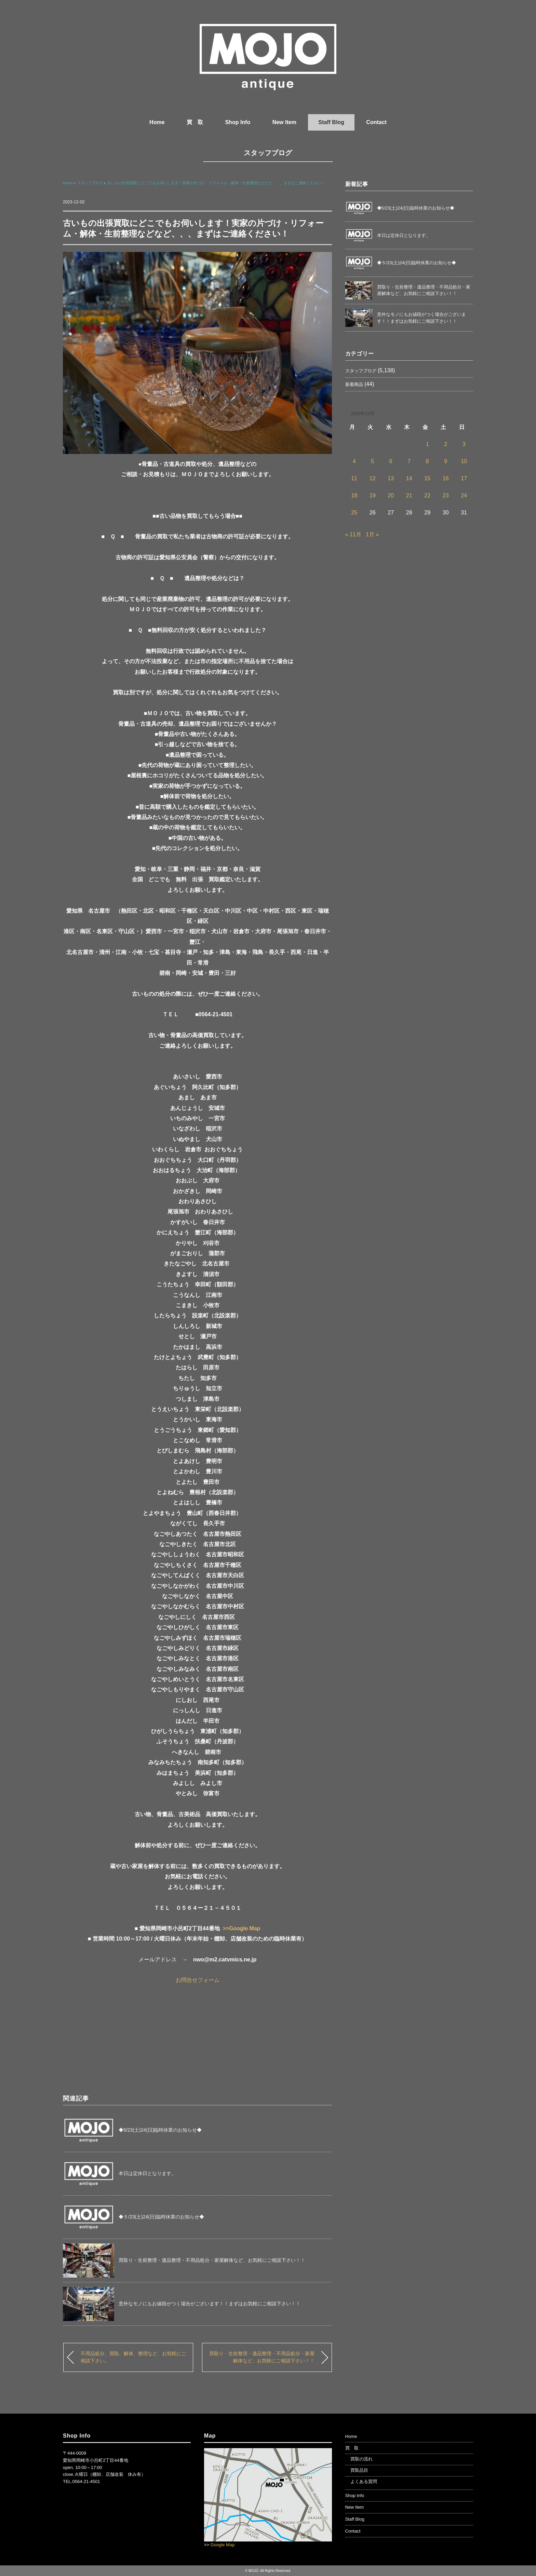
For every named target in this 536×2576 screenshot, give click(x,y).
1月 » (372, 534)
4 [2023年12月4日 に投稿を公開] (354, 461)
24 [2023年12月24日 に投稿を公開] (464, 495)
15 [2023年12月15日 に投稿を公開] (427, 478)
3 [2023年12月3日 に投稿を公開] (464, 444)
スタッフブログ (268, 153)
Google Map (223, 2544)
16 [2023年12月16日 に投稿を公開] (446, 478)
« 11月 (353, 534)
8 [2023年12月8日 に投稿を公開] (427, 461)
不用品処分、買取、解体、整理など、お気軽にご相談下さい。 (133, 2357)
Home (156, 122)
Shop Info (237, 122)
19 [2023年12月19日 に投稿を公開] (373, 495)
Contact (376, 122)
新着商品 (354, 384)
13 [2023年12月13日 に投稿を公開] (391, 478)
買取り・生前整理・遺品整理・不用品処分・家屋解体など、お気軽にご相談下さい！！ (212, 2260)
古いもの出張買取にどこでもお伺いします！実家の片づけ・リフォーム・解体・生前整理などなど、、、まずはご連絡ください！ (216, 183)
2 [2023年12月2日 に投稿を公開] (445, 444)
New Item (284, 122)
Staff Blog (331, 122)
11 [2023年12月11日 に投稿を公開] (354, 478)
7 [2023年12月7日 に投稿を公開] (409, 461)
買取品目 (359, 2470)
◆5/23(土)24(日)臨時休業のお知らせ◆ (160, 2130)
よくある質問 (363, 2481)
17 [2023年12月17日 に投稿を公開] (464, 478)
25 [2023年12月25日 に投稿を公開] (354, 512)
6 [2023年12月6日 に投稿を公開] (390, 461)
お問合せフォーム (197, 1980)
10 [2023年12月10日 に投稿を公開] (464, 461)
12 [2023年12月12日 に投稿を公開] (373, 478)
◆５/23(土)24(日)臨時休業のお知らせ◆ (161, 2216)
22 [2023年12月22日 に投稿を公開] (427, 495)
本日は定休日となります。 (147, 2173)
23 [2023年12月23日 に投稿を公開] (446, 495)
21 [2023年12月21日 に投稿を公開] (409, 495)
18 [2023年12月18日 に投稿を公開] (354, 495)
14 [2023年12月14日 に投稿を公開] (409, 478)
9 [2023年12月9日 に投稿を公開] (445, 461)
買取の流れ (361, 2458)
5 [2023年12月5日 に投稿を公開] (372, 461)
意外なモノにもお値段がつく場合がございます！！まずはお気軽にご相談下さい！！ (209, 2303)
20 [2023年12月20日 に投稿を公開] (391, 495)
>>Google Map (241, 1928)
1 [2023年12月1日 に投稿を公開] (427, 444)
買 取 (195, 122)
